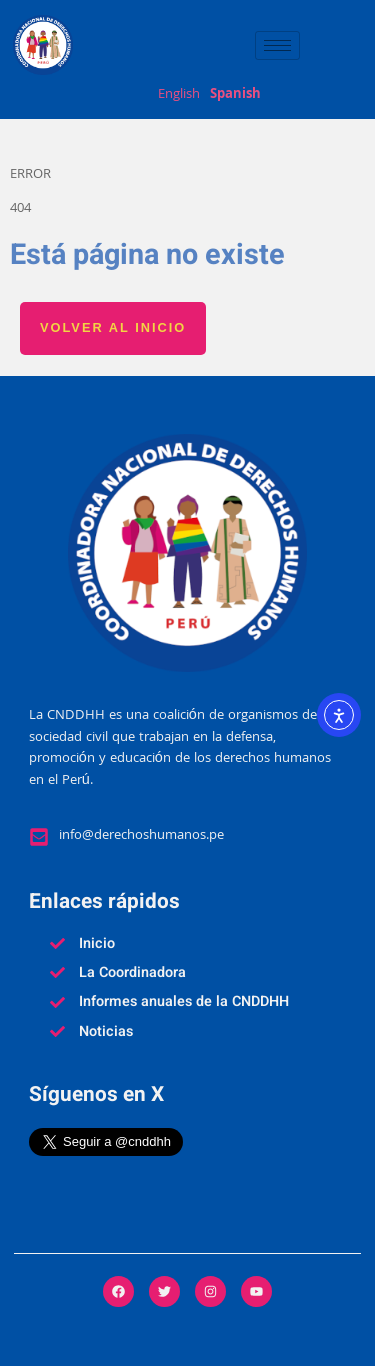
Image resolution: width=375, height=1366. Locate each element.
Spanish (235, 96)
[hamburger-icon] (277, 45)
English (179, 96)
